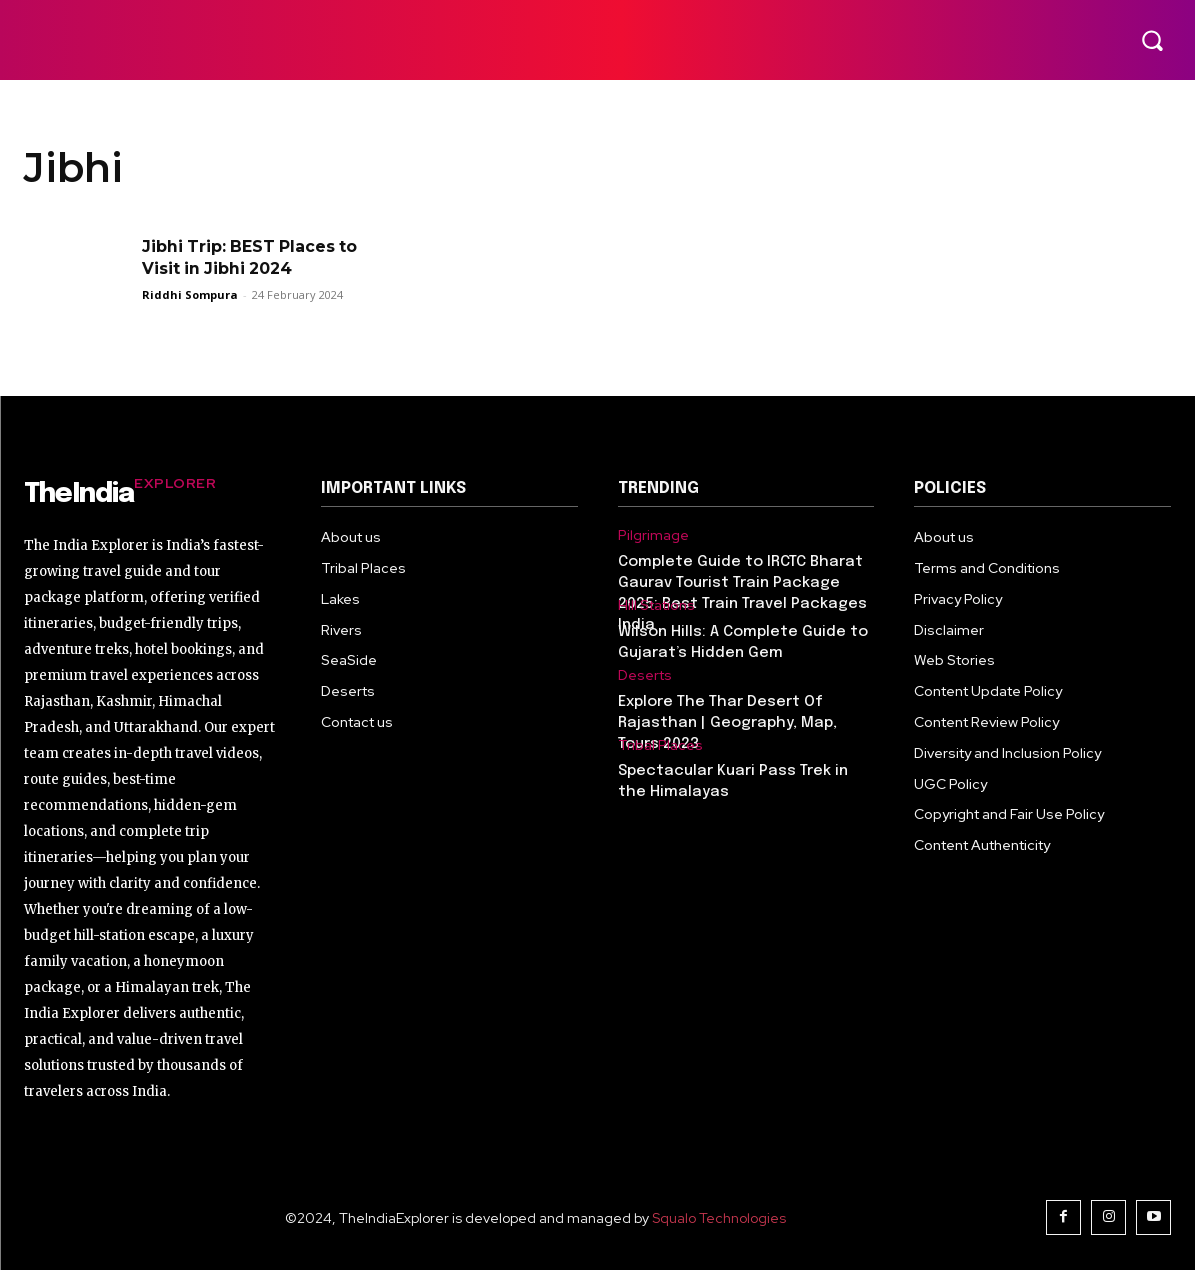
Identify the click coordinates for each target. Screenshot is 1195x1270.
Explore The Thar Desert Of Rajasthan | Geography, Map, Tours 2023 (727, 723)
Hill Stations (656, 605)
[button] (1152, 40)
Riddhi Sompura (190, 294)
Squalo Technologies (719, 1218)
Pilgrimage (653, 535)
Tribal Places (660, 745)
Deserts (645, 675)
